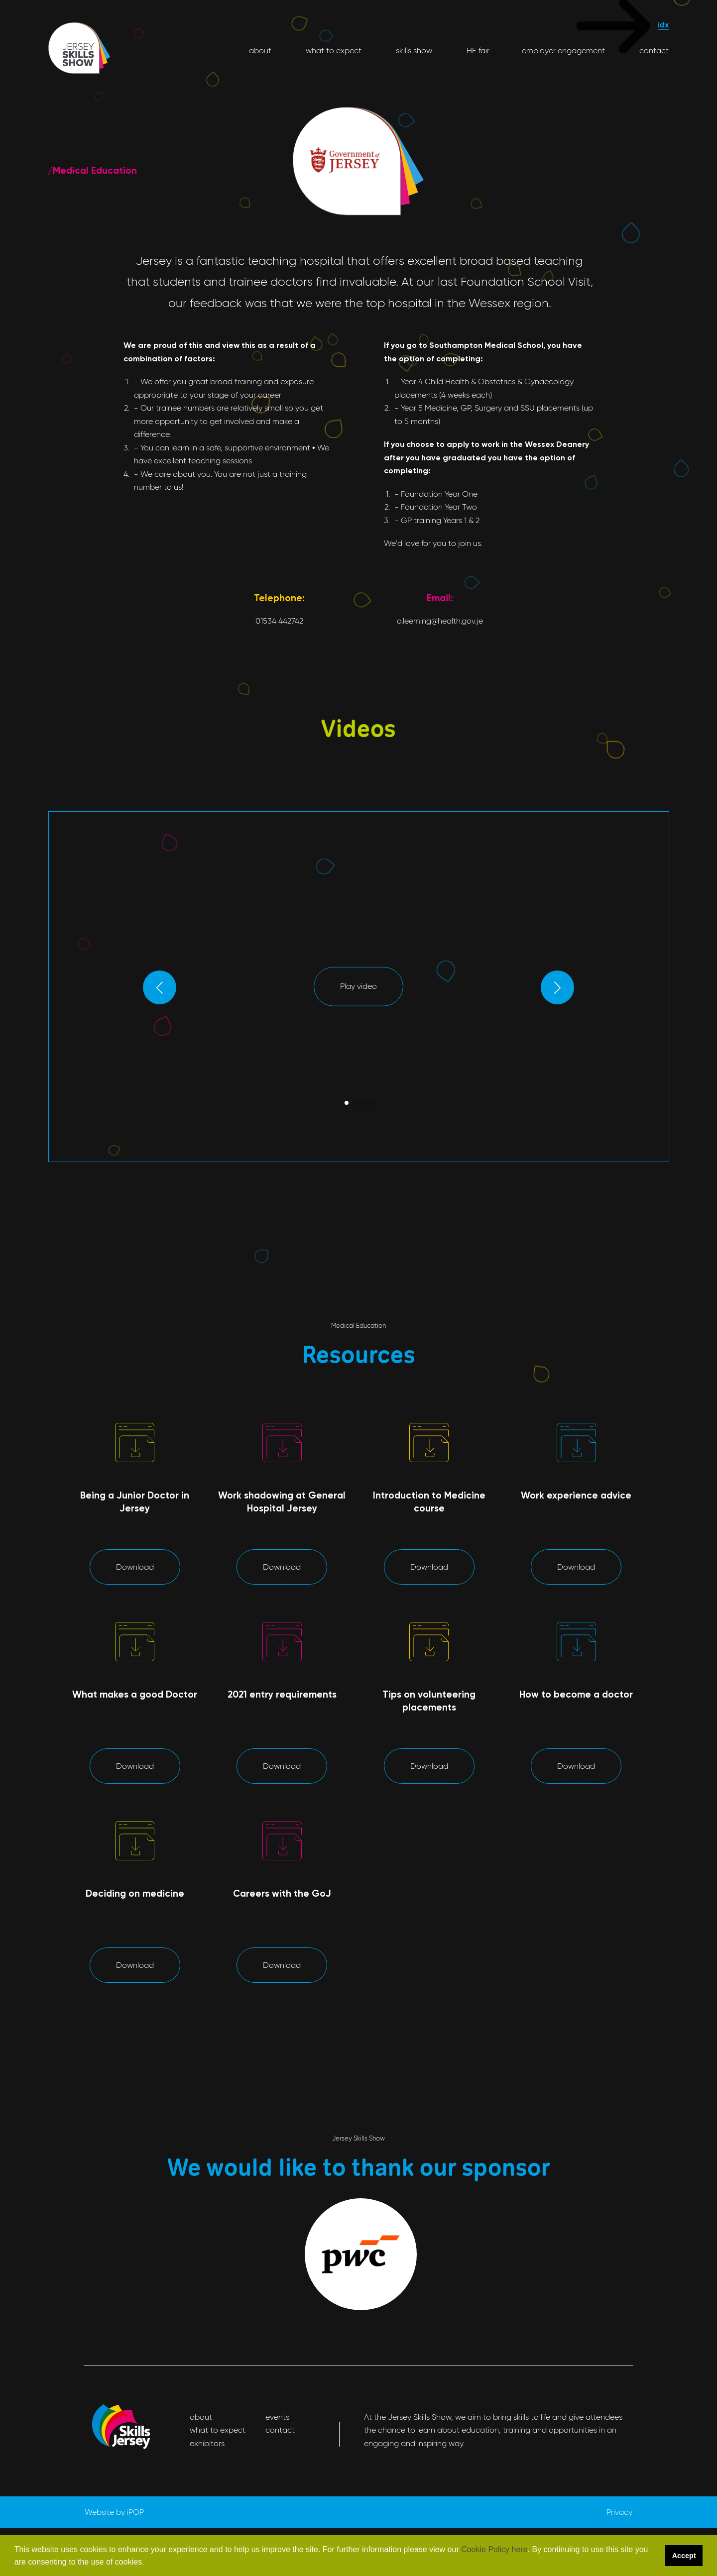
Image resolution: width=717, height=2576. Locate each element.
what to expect (332, 50)
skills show (413, 50)
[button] (147, 2563)
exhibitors (207, 2443)
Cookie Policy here (494, 2549)
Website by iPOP (114, 2512)
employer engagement (563, 50)
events (277, 2417)
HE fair (477, 50)
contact (653, 50)
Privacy (619, 2512)
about (260, 50)
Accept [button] (684, 2556)
